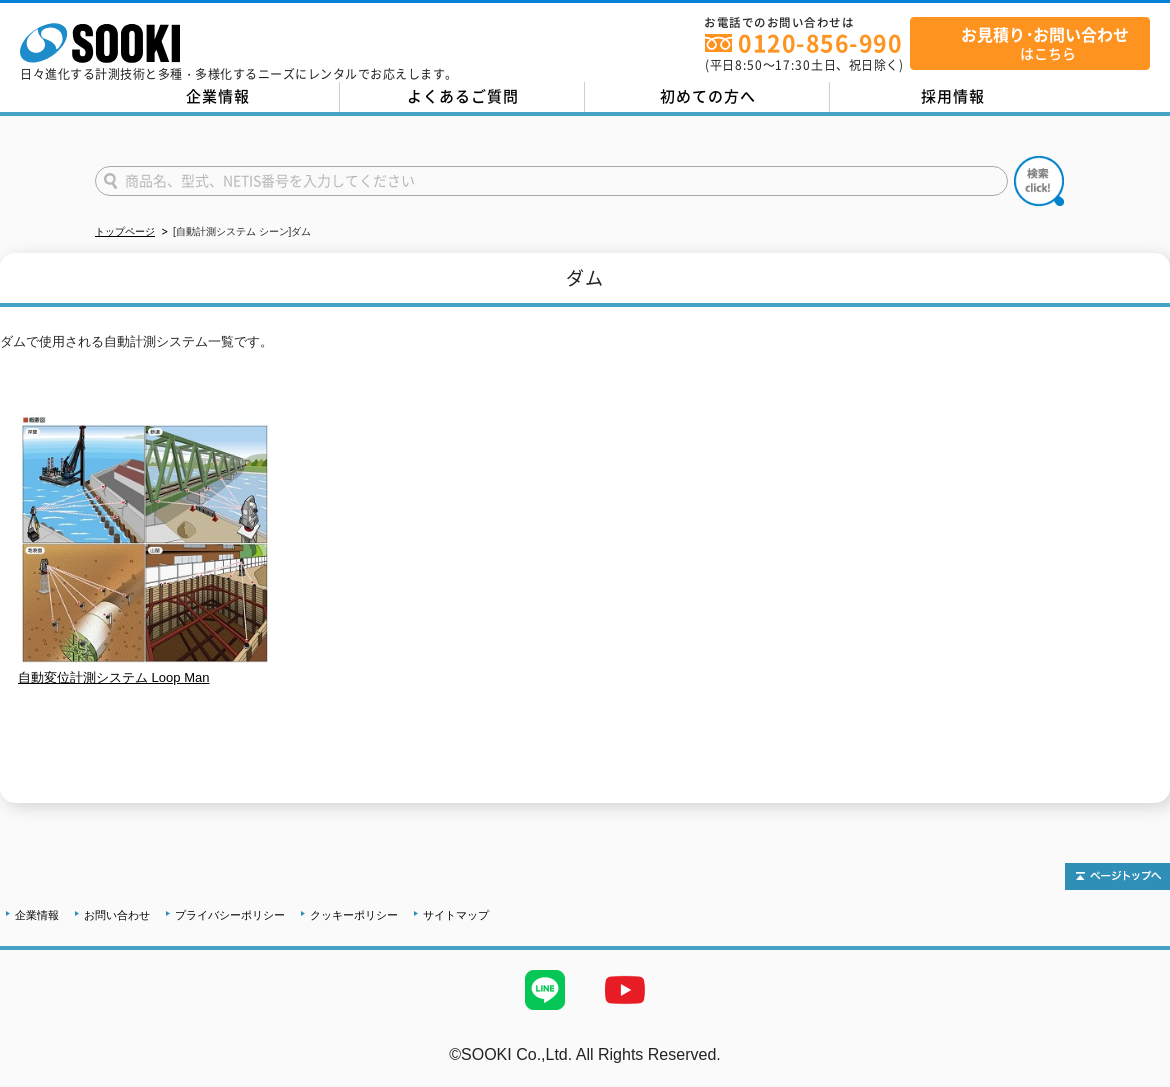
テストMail (1131, 1075)
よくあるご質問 (463, 96)
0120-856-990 (820, 42)
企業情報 (218, 96)
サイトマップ (456, 915)
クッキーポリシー (354, 915)
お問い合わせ (117, 915)
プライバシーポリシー (230, 915)
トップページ (125, 231)
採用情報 (953, 96)
